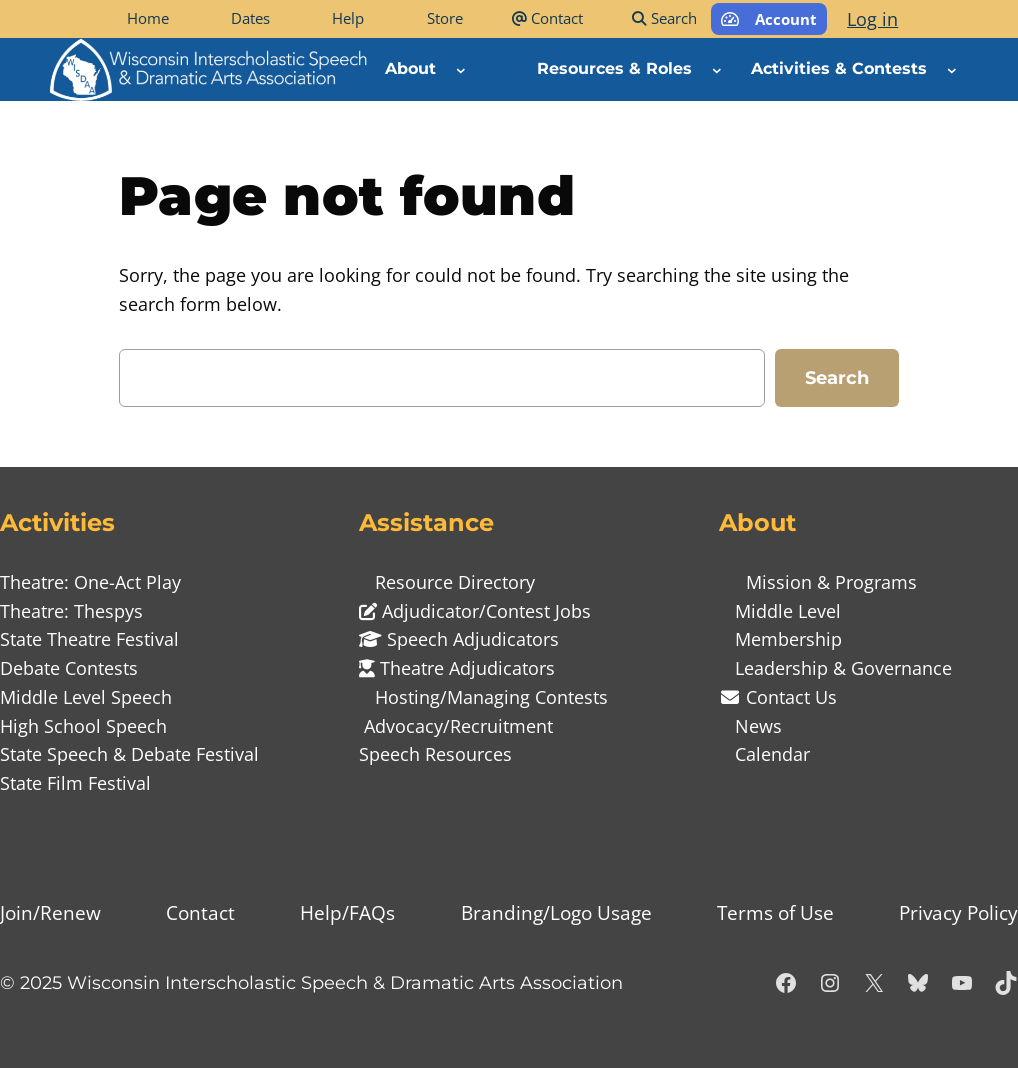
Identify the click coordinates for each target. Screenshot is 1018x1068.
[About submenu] (461, 69)
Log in (872, 19)
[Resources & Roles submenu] (717, 69)
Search (837, 378)
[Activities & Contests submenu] (952, 69)
